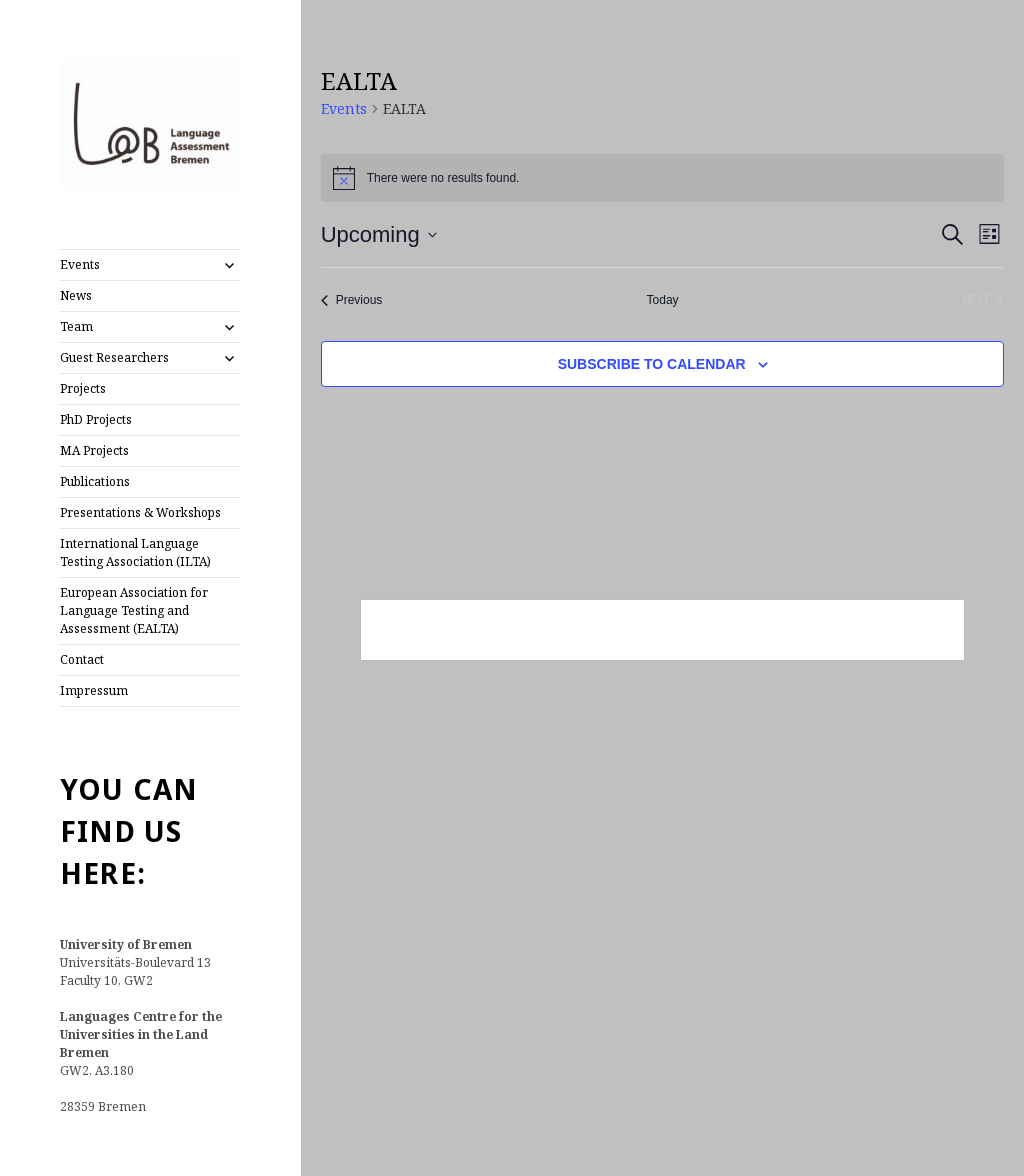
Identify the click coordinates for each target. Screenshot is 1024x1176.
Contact (82, 659)
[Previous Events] (352, 300)
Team (76, 326)
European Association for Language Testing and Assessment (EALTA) (134, 610)
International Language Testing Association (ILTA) (135, 552)
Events (80, 264)
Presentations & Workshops (140, 512)
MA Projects (94, 450)
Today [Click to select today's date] (663, 300)
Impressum (94, 690)
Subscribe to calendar (652, 364)
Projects (83, 388)
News (76, 295)
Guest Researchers (114, 357)
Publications (95, 481)
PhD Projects (96, 419)
